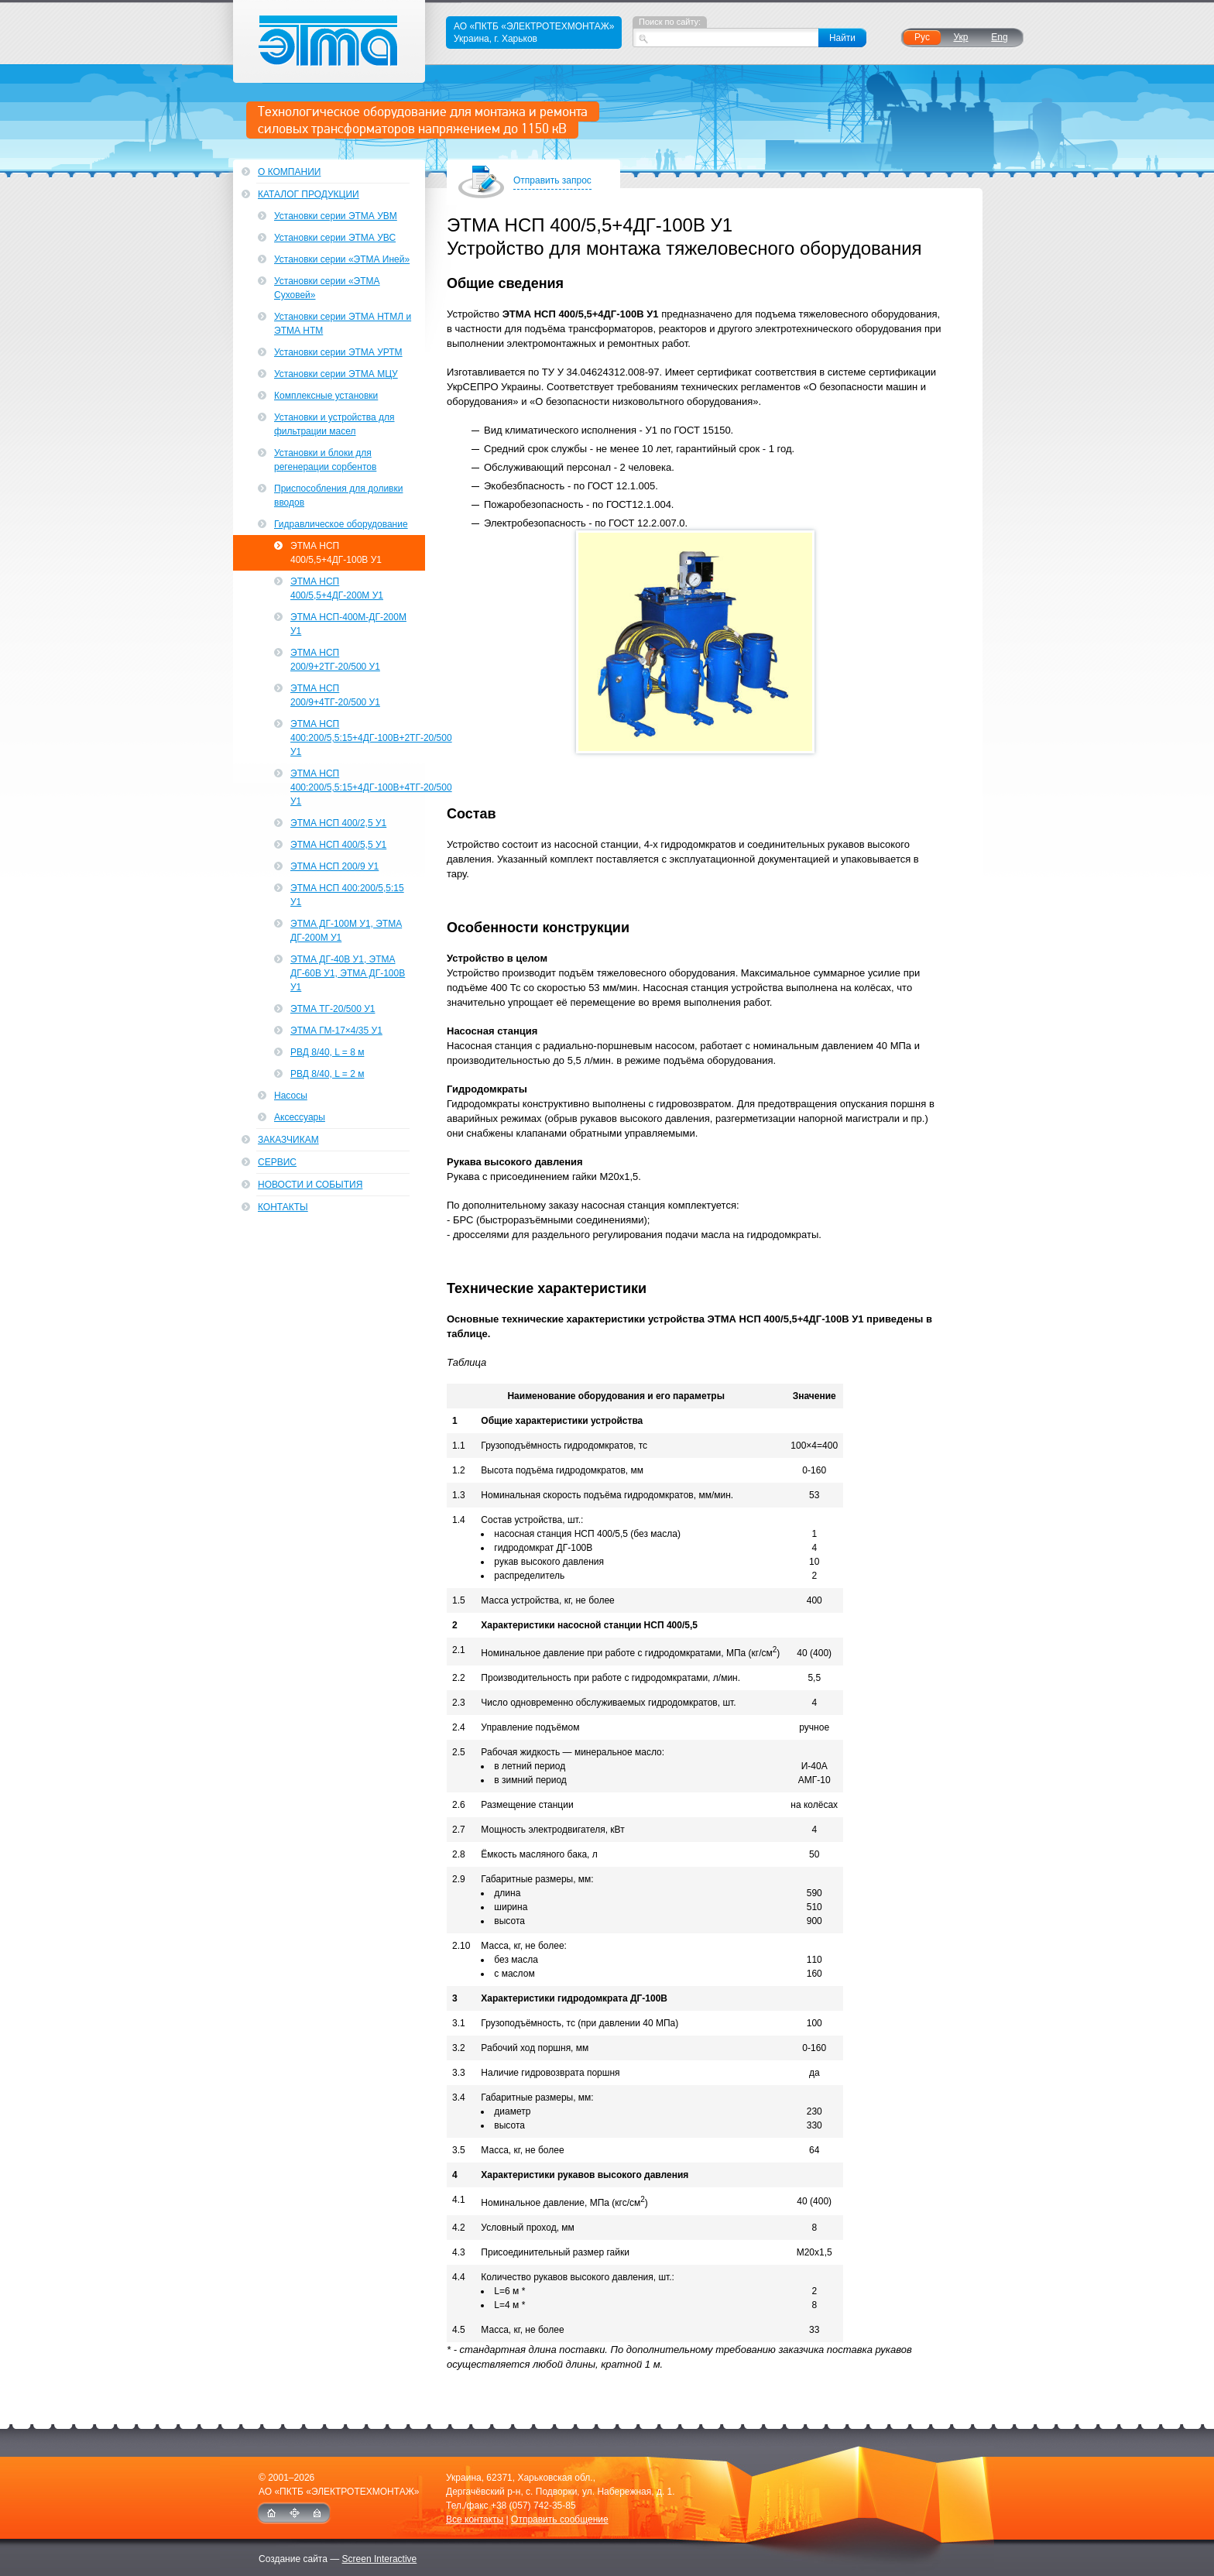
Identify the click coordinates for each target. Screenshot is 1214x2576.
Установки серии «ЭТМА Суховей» (327, 288)
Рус (922, 37)
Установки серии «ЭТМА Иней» (342, 259)
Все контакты (474, 2519)
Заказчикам (288, 1139)
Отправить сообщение (560, 2519)
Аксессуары (299, 1117)
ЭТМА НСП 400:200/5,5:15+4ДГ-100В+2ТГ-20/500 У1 (357, 738)
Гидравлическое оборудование (341, 524)
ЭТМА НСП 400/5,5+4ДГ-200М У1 (336, 588)
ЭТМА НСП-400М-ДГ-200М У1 (348, 624)
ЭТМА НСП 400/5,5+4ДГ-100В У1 (336, 552)
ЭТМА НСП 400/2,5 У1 (338, 823)
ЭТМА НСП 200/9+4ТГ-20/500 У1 (335, 695)
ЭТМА (329, 41)
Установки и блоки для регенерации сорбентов (325, 460)
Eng (999, 37)
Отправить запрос (552, 181)
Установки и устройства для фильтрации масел (334, 424)
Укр (960, 37)
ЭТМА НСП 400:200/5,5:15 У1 (347, 895)
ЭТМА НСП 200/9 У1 (334, 866)
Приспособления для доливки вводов (338, 495)
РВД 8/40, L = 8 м (327, 1052)
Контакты (283, 1207)
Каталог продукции (308, 194)
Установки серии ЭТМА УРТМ (338, 352)
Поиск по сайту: (670, 21)
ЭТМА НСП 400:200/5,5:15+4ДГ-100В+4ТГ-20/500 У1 (357, 787)
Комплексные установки (326, 395)
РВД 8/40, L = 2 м (327, 1073)
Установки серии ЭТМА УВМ (335, 216)
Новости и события (310, 1184)
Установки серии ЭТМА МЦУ (336, 374)
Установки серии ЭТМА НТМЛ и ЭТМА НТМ (342, 323)
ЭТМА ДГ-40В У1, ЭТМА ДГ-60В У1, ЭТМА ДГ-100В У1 (347, 973)
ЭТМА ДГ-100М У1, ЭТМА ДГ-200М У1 (346, 930)
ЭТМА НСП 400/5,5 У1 (338, 844)
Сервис (277, 1162)
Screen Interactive (379, 2559)
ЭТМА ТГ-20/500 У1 (332, 1008)
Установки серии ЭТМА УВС (335, 237)
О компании (289, 171)
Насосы (290, 1095)
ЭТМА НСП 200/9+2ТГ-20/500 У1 (335, 659)
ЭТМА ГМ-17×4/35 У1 (336, 1030)
